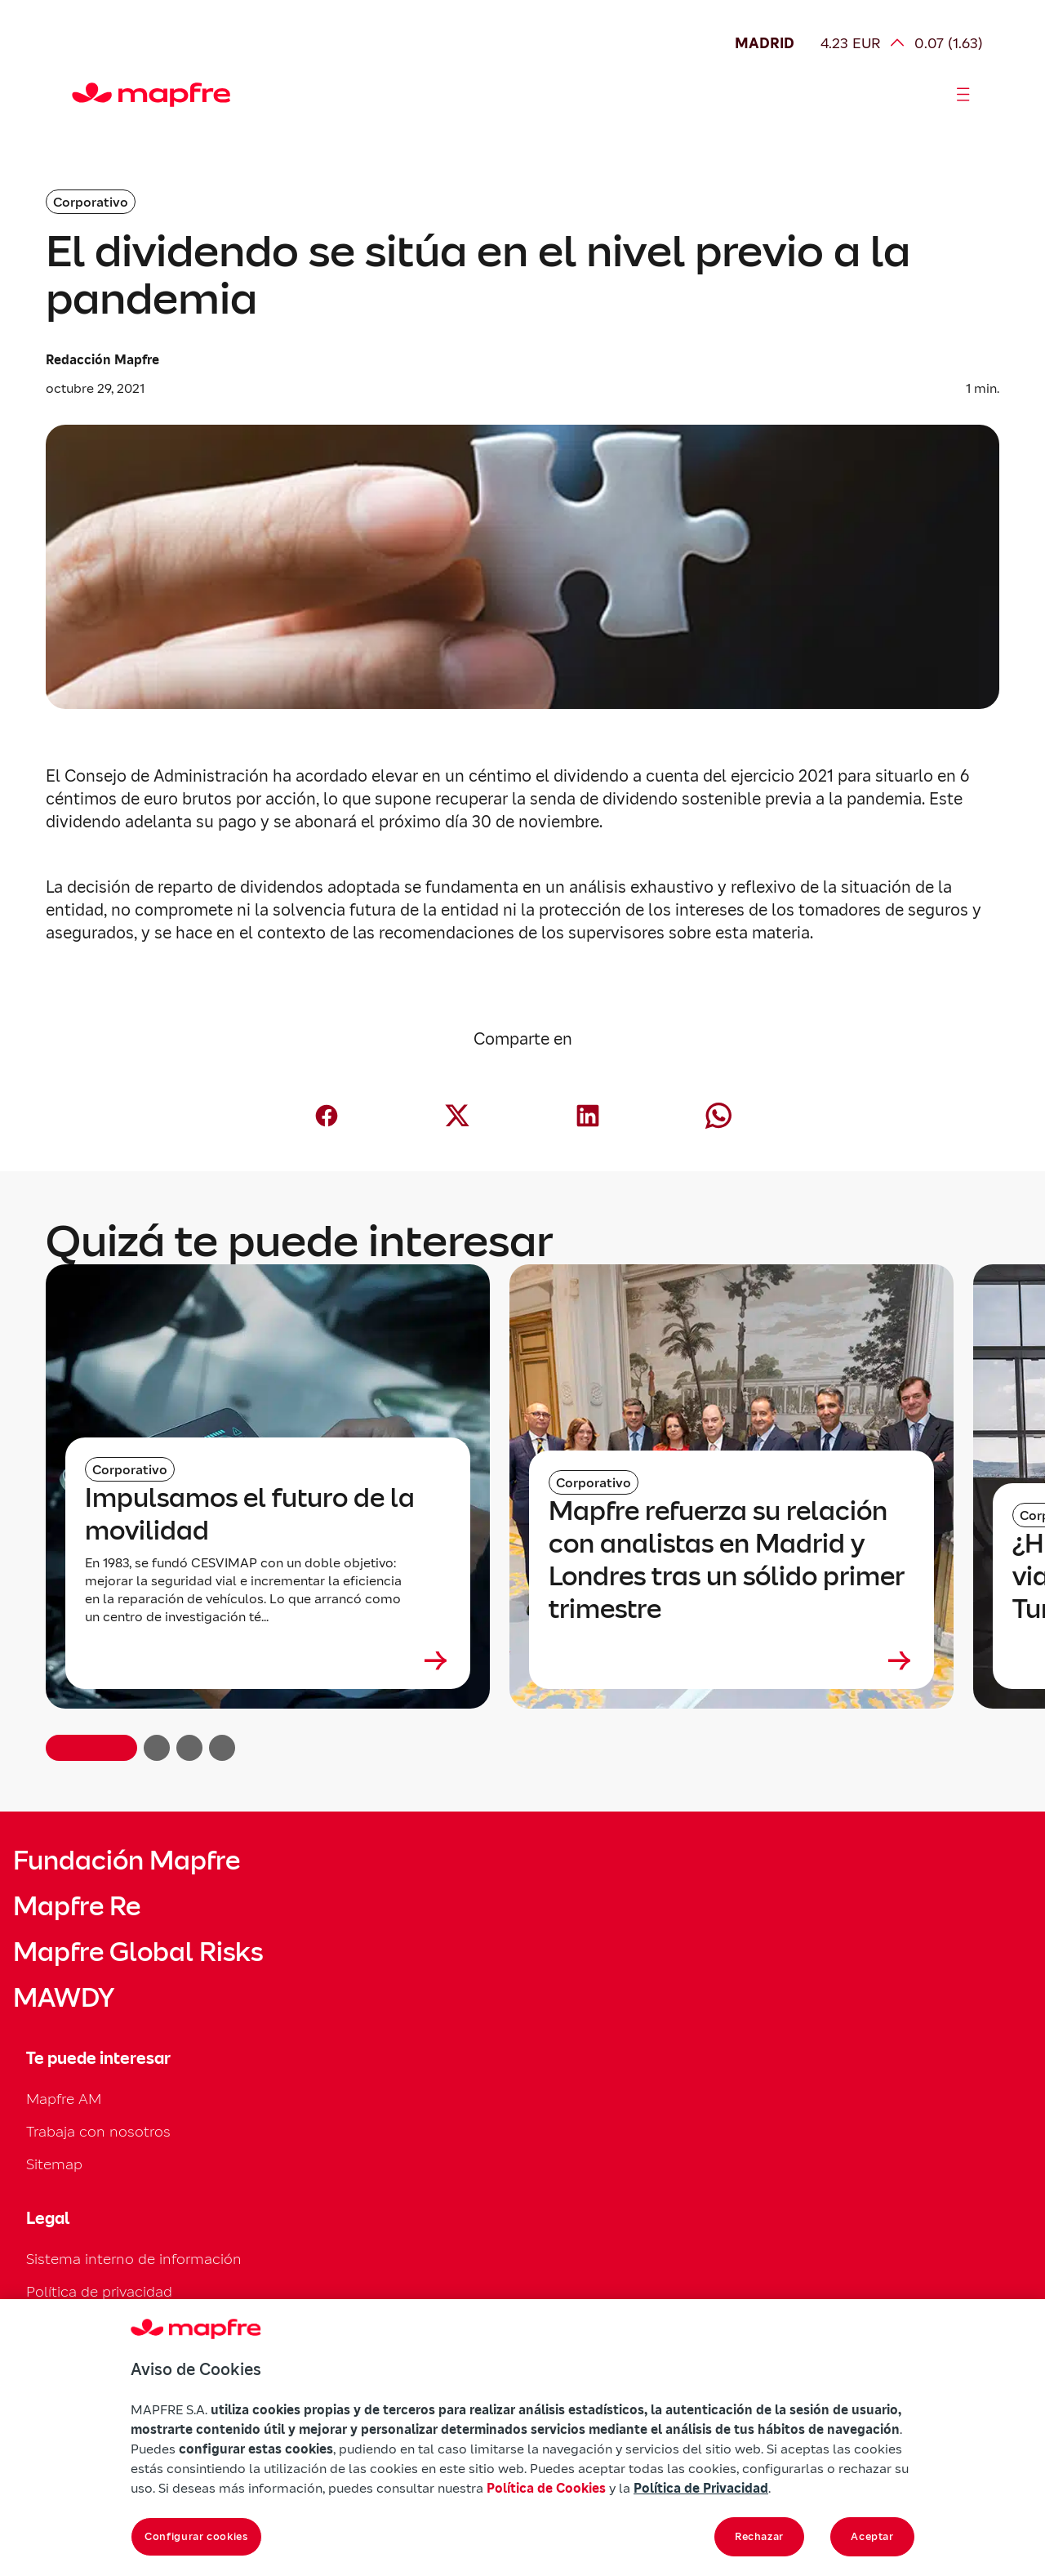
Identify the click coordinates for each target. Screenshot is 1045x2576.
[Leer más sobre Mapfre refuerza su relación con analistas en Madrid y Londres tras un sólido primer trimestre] (731, 1660)
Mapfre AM (63, 2098)
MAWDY (63, 1997)
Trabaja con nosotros (98, 2131)
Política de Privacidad (701, 2488)
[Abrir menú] (963, 95)
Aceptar (872, 2536)
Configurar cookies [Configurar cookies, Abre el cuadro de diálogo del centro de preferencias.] (196, 2536)
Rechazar (759, 2536)
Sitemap (54, 2164)
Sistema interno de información (134, 2258)
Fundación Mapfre (126, 1860)
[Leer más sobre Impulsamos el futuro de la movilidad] (268, 1660)
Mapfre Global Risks (138, 1952)
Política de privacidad (99, 2291)
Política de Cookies (546, 2488)
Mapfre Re (76, 1906)
